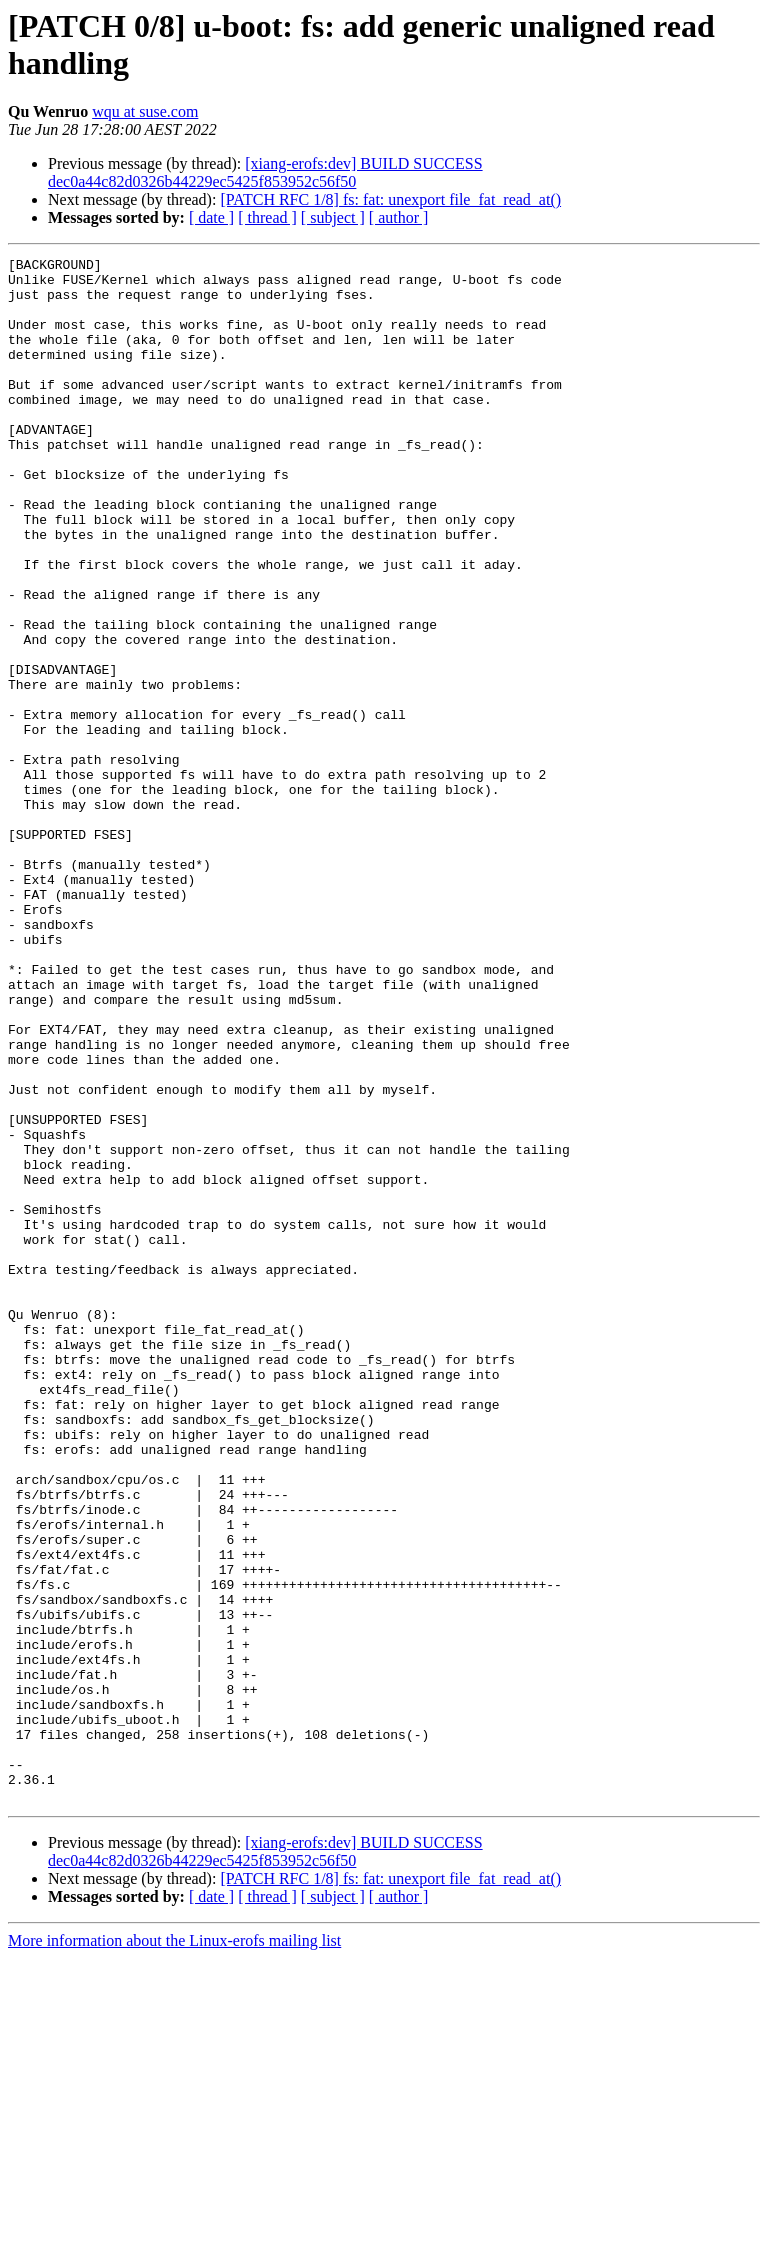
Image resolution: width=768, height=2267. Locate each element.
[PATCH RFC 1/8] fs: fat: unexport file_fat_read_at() (390, 199)
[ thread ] (267, 217)
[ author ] (399, 217)
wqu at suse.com (145, 111)
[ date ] (211, 217)
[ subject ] (333, 217)
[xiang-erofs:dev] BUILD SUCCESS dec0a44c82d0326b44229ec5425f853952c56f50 (265, 172)
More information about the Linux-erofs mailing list (174, 2249)
